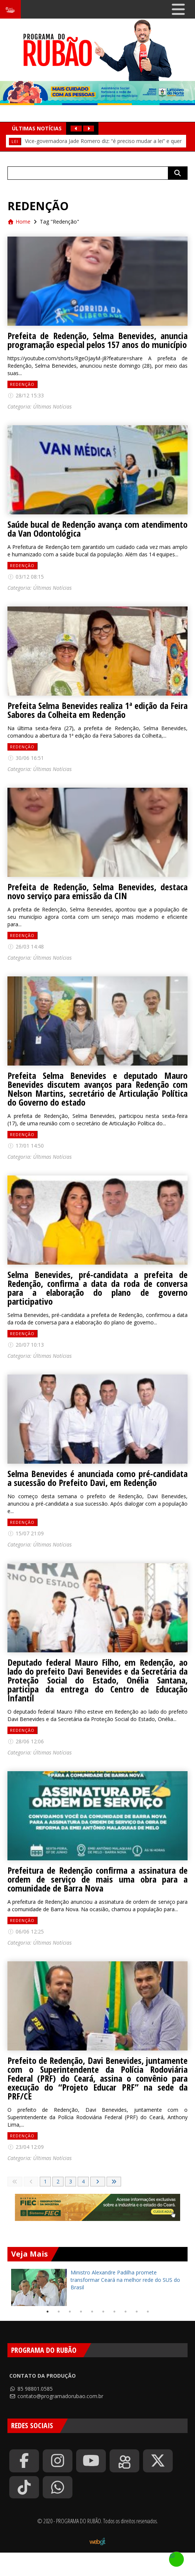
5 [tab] (92, 2311)
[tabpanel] (97, 2287)
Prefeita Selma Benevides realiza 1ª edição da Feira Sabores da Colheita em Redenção (97, 710)
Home (18, 221)
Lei (15, 141)
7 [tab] (114, 2311)
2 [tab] (58, 2311)
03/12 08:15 (25, 576)
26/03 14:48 (25, 946)
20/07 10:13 (25, 1344)
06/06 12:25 (25, 1931)
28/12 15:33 (25, 395)
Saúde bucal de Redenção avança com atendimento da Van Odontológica (97, 529)
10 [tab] (148, 2311)
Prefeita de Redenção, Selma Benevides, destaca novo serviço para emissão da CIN (97, 891)
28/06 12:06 (25, 1741)
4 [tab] (81, 2311)
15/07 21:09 (25, 1533)
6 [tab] (103, 2311)
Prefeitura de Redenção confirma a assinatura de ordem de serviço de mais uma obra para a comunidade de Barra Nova (97, 1879)
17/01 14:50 (25, 1145)
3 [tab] (70, 2311)
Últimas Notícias (52, 406)
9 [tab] (136, 2311)
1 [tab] (47, 2311)
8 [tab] (125, 2311)
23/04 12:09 (25, 2146)
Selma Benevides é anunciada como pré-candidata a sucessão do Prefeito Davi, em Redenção (97, 1478)
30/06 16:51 (25, 757)
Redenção (22, 384)
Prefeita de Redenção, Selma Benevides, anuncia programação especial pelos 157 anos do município (97, 340)
